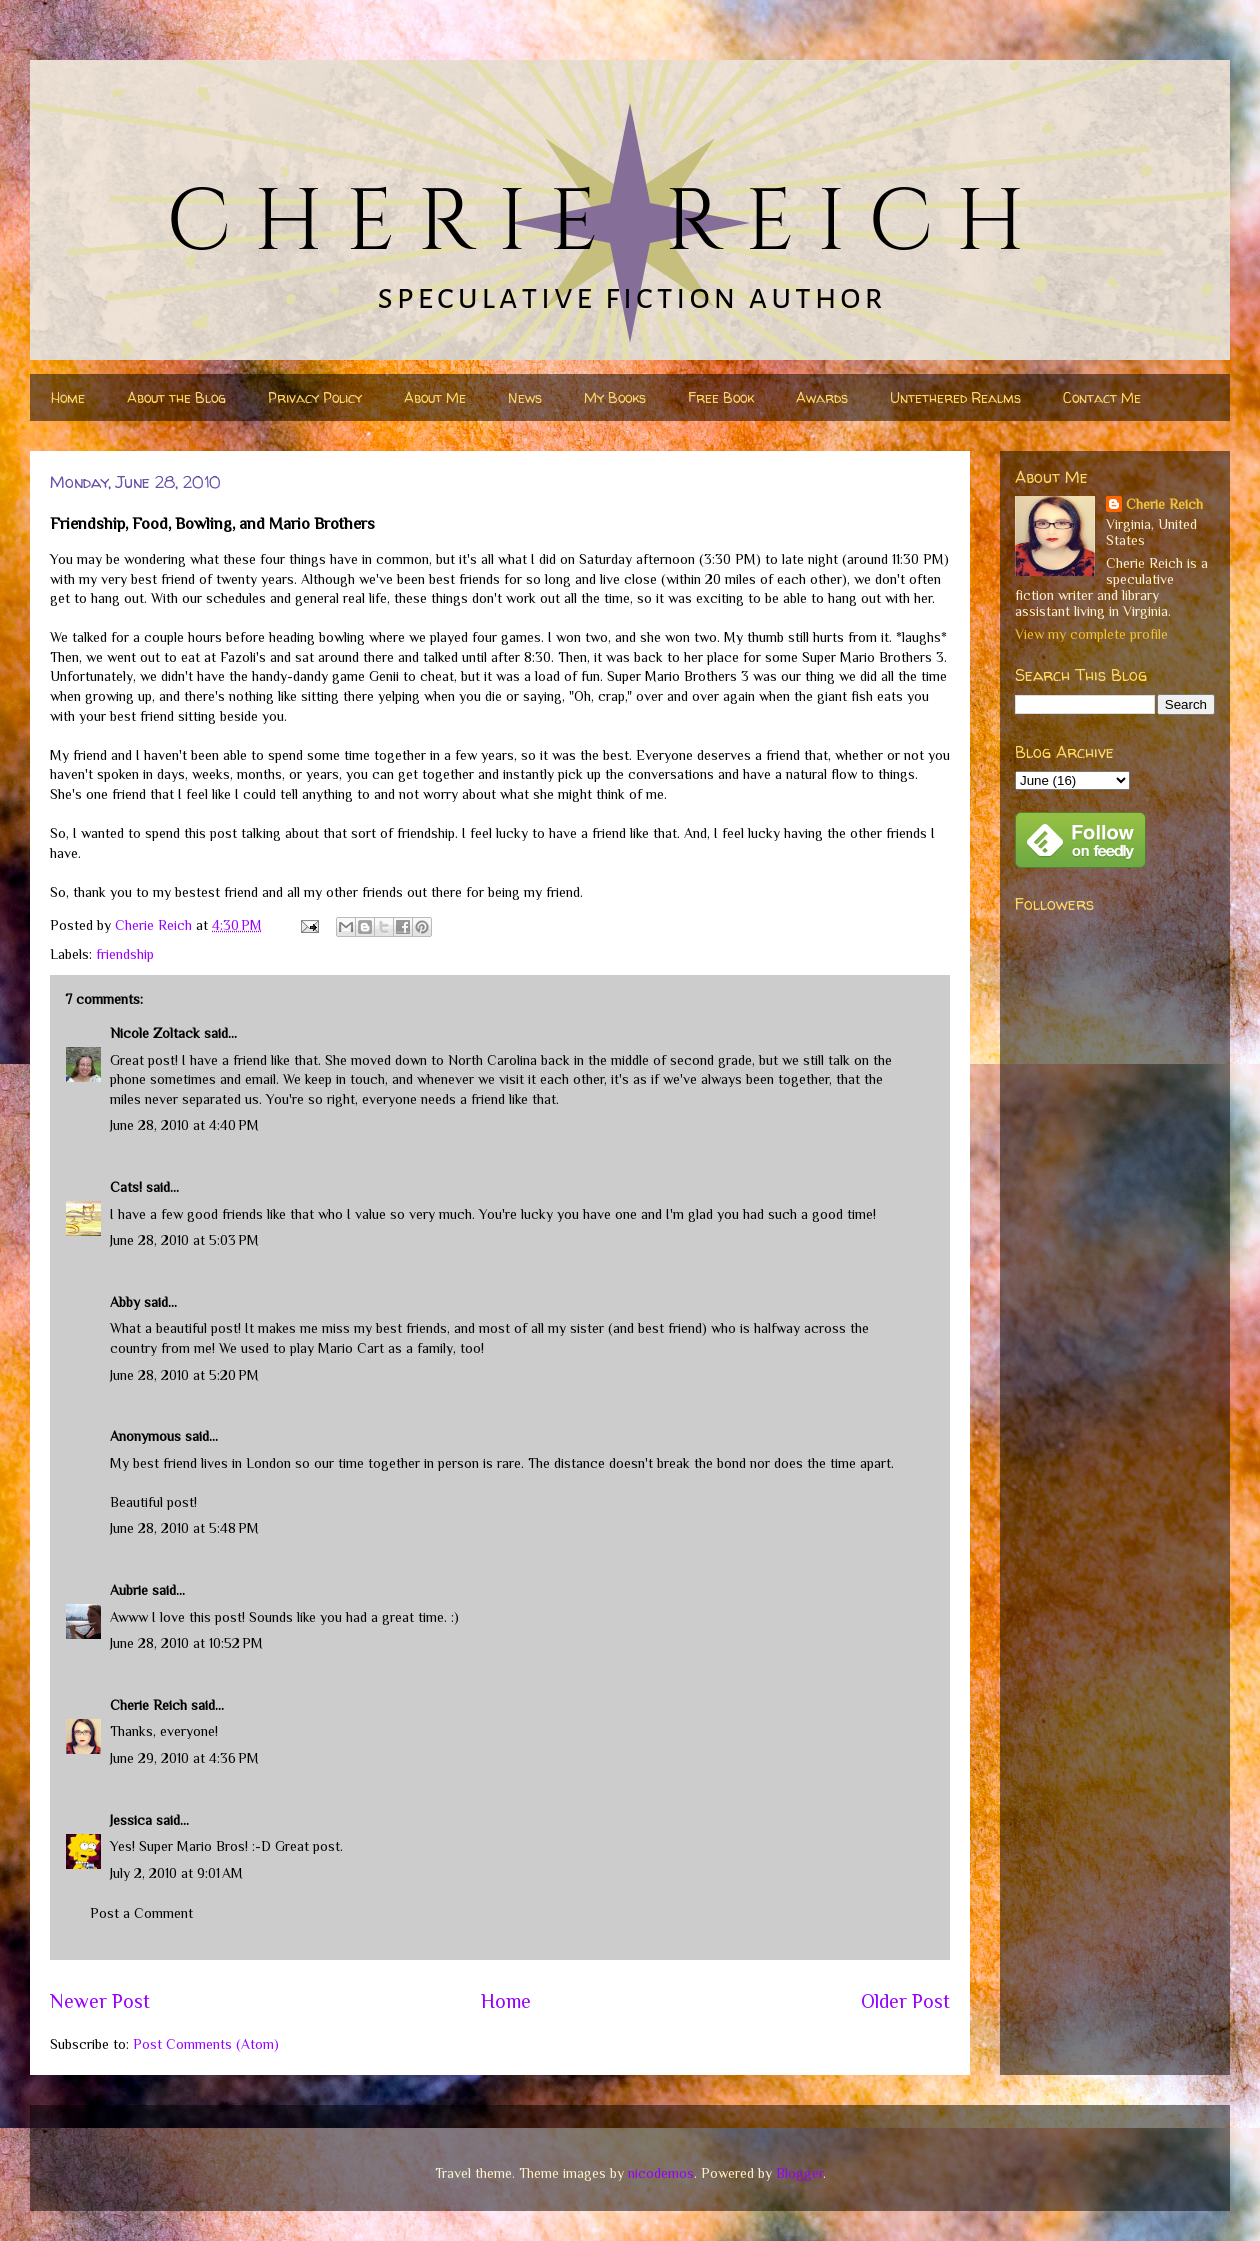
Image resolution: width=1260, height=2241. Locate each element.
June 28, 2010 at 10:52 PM (186, 1643)
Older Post (905, 2001)
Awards (822, 397)
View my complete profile (1091, 634)
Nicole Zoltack (155, 1033)
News (525, 397)
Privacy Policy (315, 397)
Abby (125, 1302)
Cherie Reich (148, 1705)
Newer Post (100, 2001)
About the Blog (176, 397)
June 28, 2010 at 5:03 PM (184, 1240)
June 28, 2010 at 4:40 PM (184, 1125)
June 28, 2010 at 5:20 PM (184, 1375)
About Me (435, 397)
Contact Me (1102, 397)
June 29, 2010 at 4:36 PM (184, 1758)
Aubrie (129, 1590)
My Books (615, 397)
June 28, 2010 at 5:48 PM (184, 1528)
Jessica (131, 1820)
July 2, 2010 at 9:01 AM (176, 1873)
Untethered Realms (955, 397)
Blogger (799, 2173)
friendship (125, 954)
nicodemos (661, 2173)
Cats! (126, 1187)
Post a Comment (141, 1913)
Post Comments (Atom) (206, 2044)
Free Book (721, 397)
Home (68, 397)
